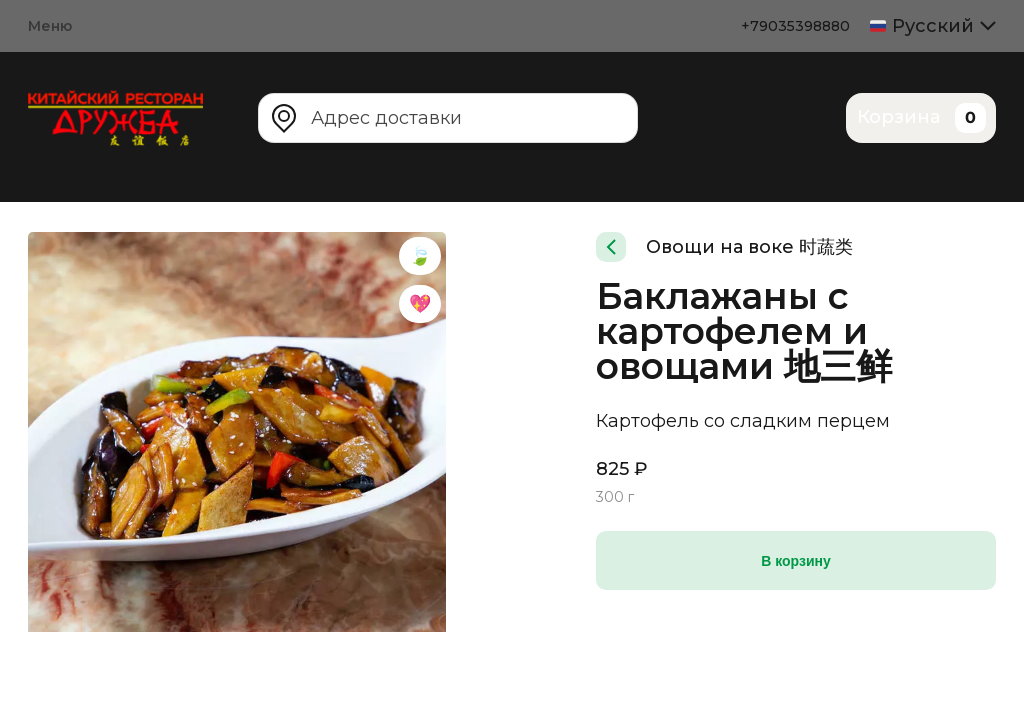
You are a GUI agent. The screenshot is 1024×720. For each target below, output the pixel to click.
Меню (50, 26)
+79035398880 (795, 26)
